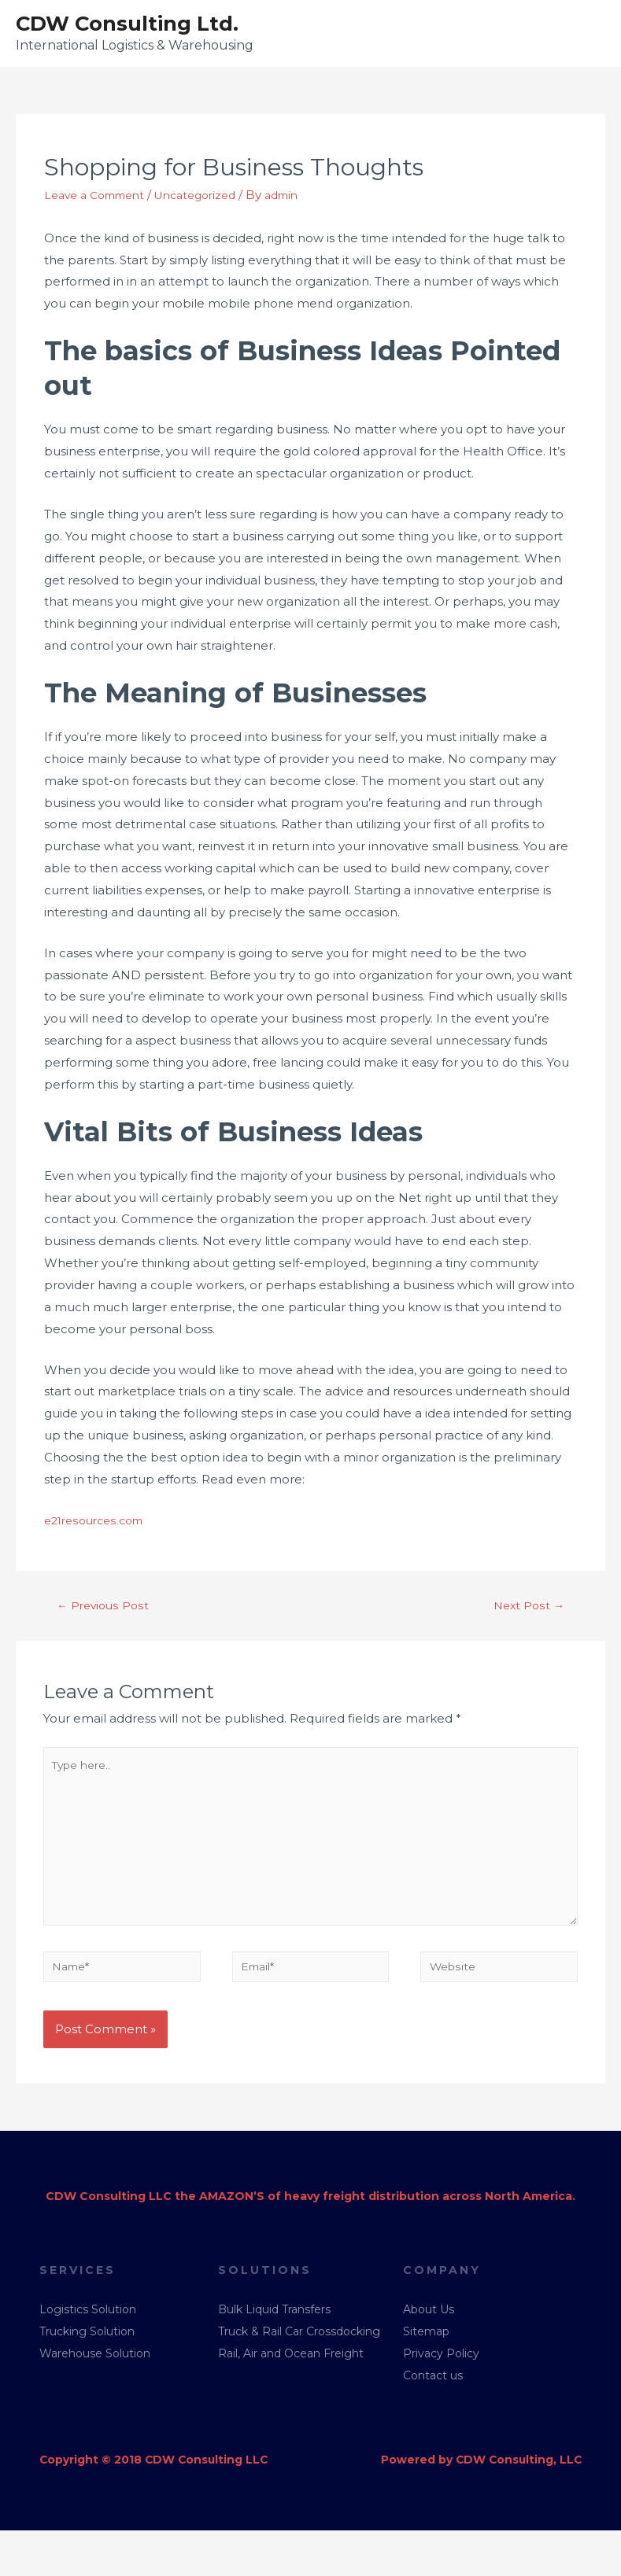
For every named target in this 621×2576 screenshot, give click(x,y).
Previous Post (105, 1608)
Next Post (527, 1608)
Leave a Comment (100, 197)
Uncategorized (211, 197)
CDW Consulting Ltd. (136, 24)
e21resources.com (98, 1521)
